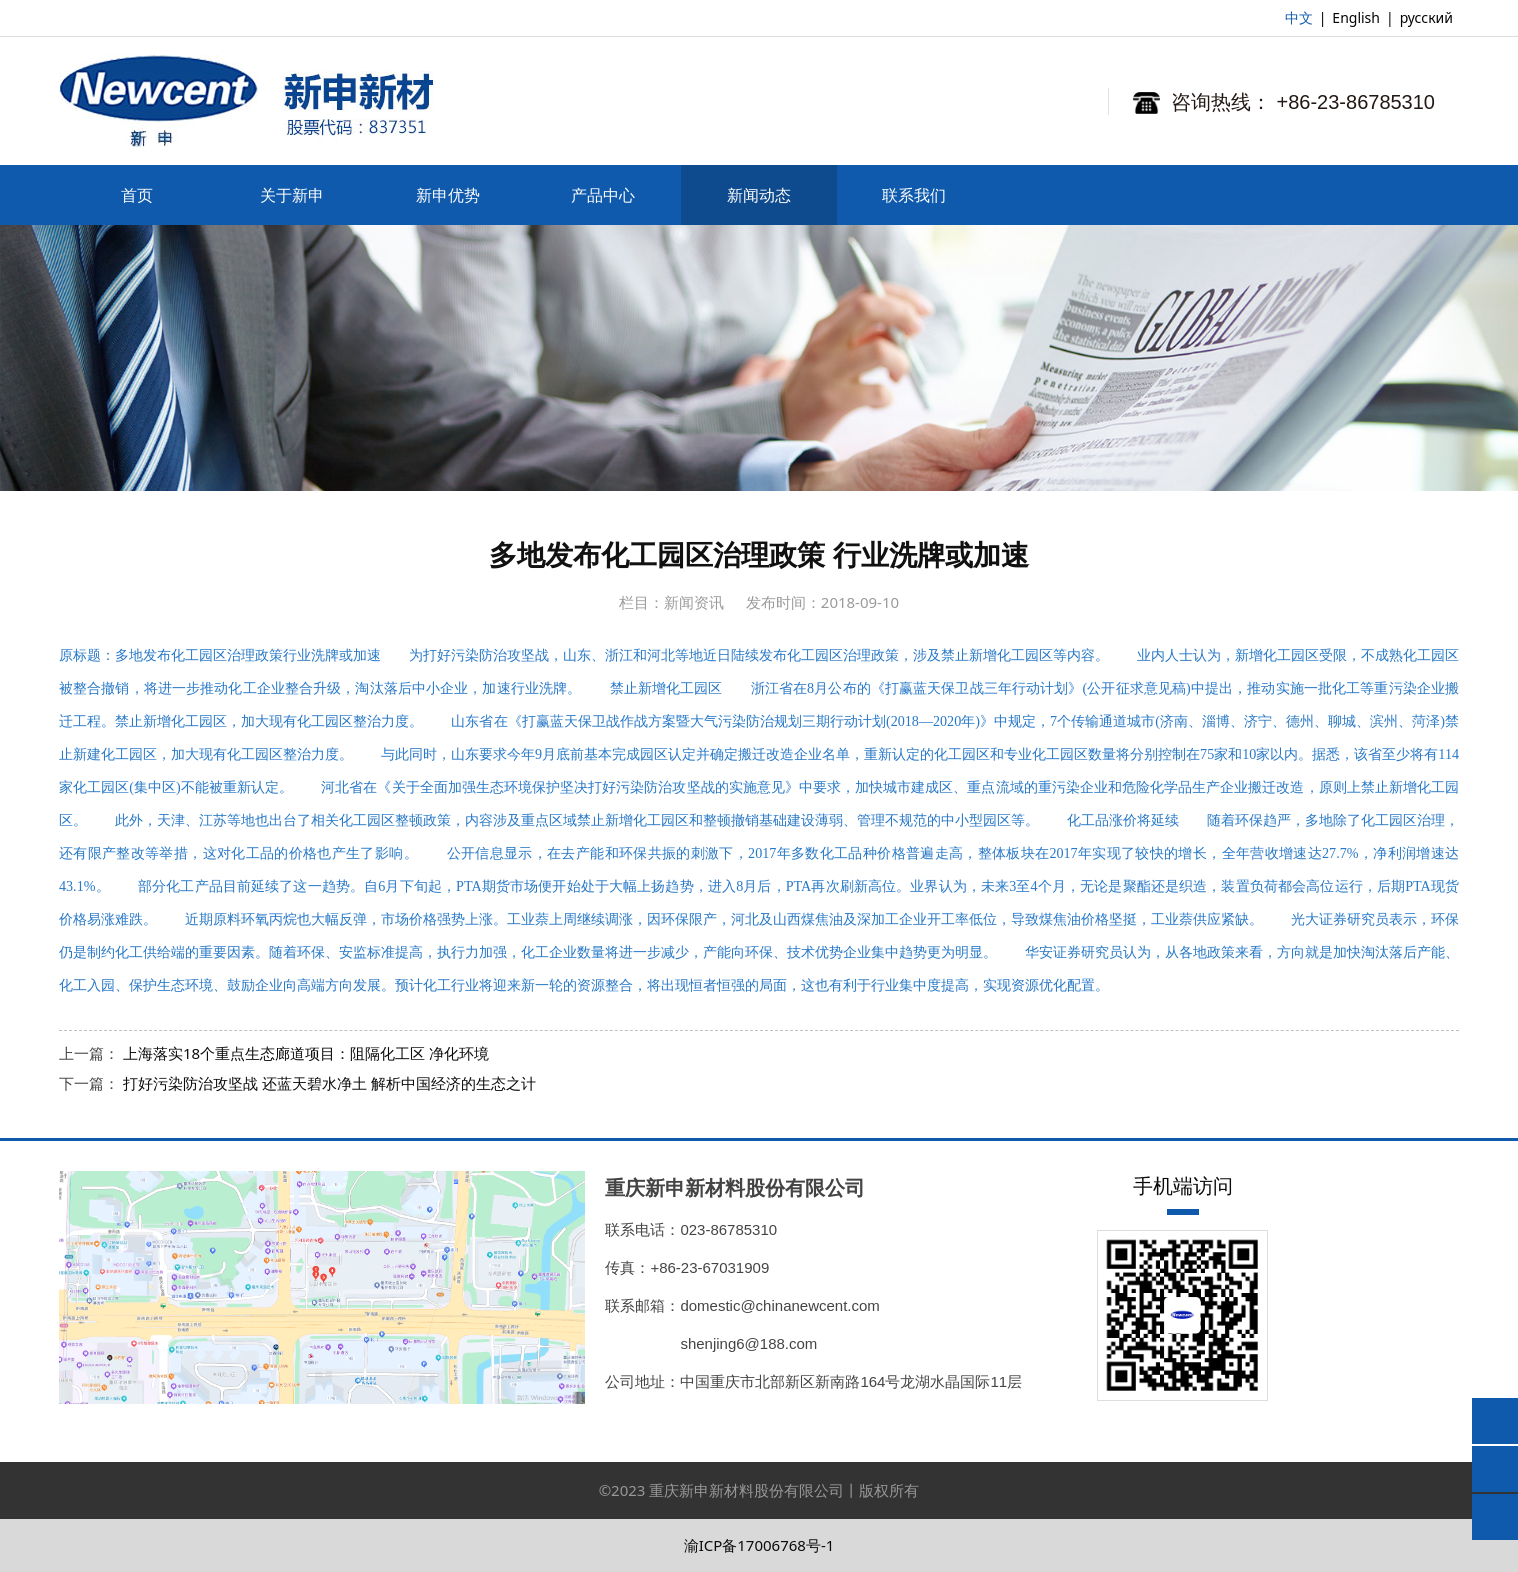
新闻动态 (759, 195)
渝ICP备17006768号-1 (759, 1545)
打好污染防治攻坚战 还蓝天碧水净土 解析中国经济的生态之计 (329, 1083)
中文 (1299, 17)
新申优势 (448, 195)
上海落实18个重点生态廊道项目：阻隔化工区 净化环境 (306, 1053)
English (1356, 17)
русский (1426, 17)
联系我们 (914, 195)
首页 (137, 195)
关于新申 (292, 195)
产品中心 (603, 195)
